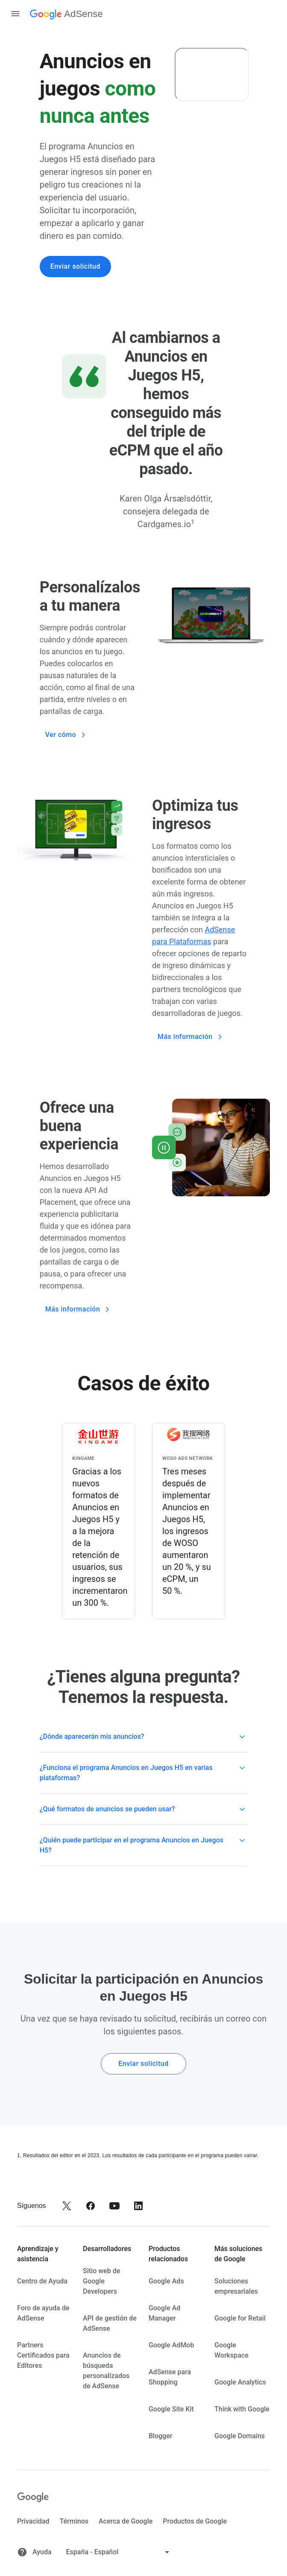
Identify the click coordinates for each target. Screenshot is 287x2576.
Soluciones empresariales (236, 2286)
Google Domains (239, 2436)
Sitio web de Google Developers (101, 2281)
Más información (191, 1037)
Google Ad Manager (164, 2313)
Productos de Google (195, 2521)
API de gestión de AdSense (110, 2323)
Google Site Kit (171, 2409)
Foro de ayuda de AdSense (43, 2313)
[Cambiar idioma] (118, 2552)
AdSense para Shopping (170, 2377)
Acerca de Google (125, 2521)
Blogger (161, 2436)
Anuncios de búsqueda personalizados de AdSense (106, 2370)
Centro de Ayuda (42, 2281)
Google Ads (166, 2281)
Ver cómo (66, 735)
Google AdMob (171, 2345)
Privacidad (33, 2521)
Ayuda (34, 2552)
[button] (144, 1736)
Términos (73, 2521)
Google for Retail (240, 2318)
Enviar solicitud (75, 266)
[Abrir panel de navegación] (15, 13)
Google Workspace (231, 2350)
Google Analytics (240, 2382)
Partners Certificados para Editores (43, 2355)
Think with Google (241, 2409)
